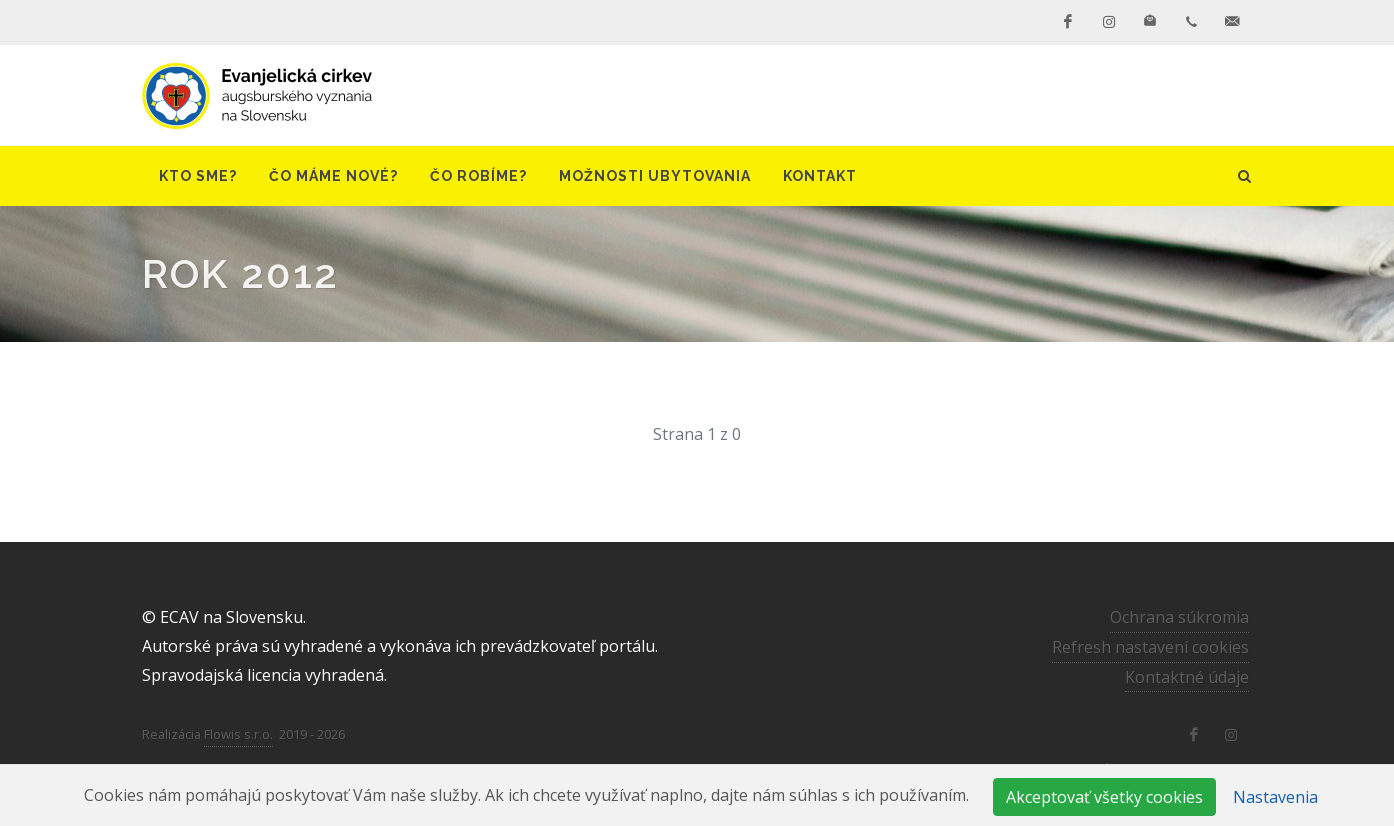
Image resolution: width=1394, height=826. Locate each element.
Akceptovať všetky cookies (1104, 797)
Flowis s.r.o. (238, 734)
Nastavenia (1275, 797)
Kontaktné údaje (1187, 677)
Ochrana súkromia (1179, 617)
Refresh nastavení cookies (1150, 647)
